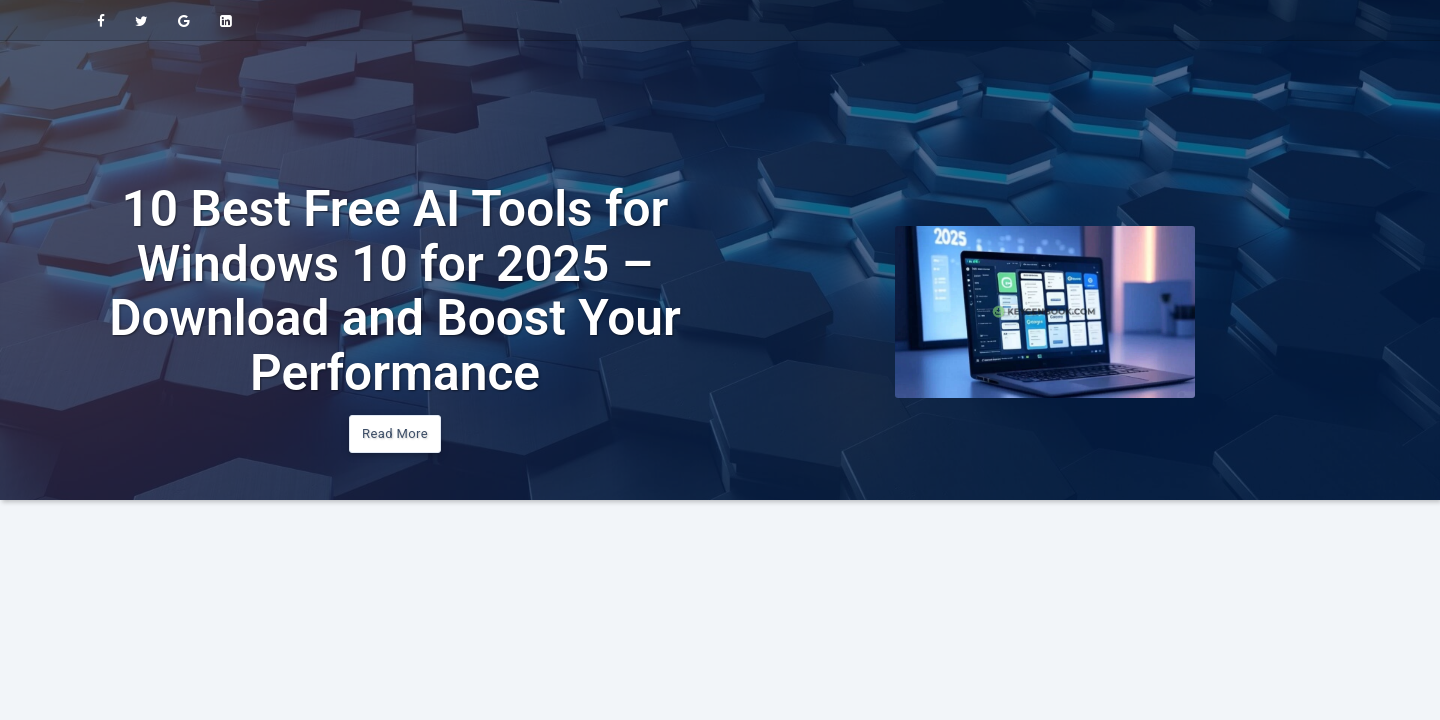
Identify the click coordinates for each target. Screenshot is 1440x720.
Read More (395, 433)
